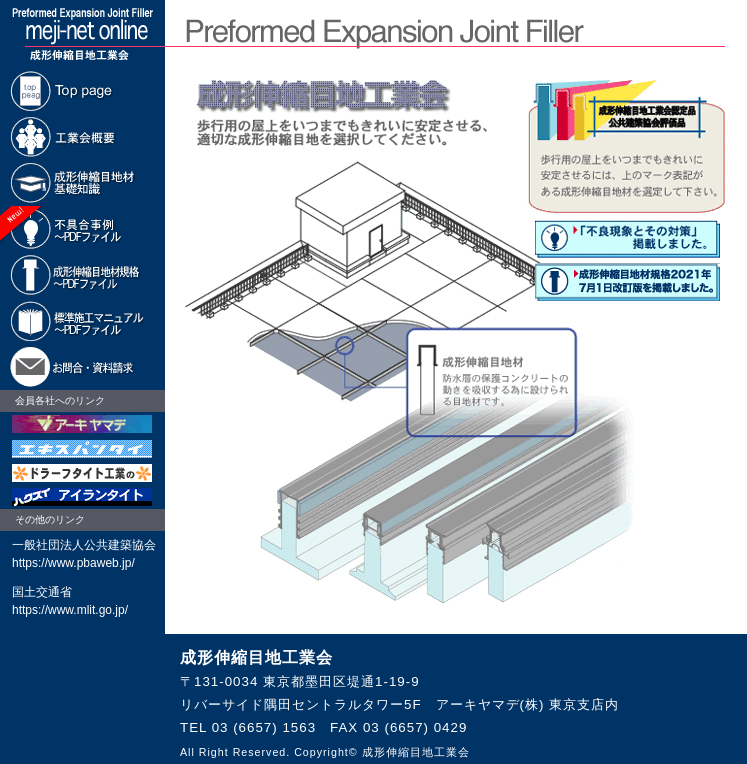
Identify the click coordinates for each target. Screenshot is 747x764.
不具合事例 (82, 229)
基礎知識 (82, 183)
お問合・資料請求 (82, 367)
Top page (82, 91)
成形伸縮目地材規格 (82, 275)
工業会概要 (82, 137)
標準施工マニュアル (82, 321)
